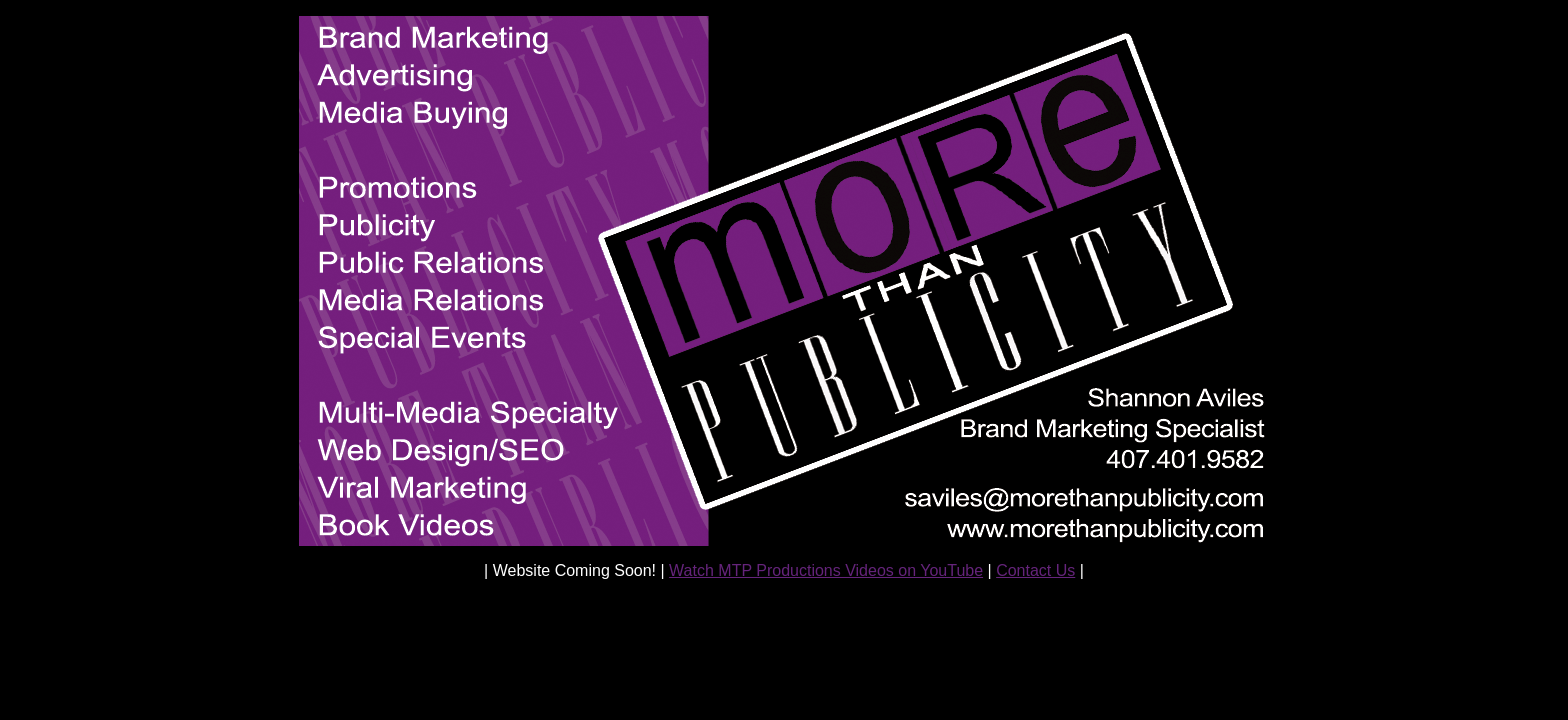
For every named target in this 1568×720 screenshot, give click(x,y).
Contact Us (1035, 570)
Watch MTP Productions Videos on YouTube (826, 570)
